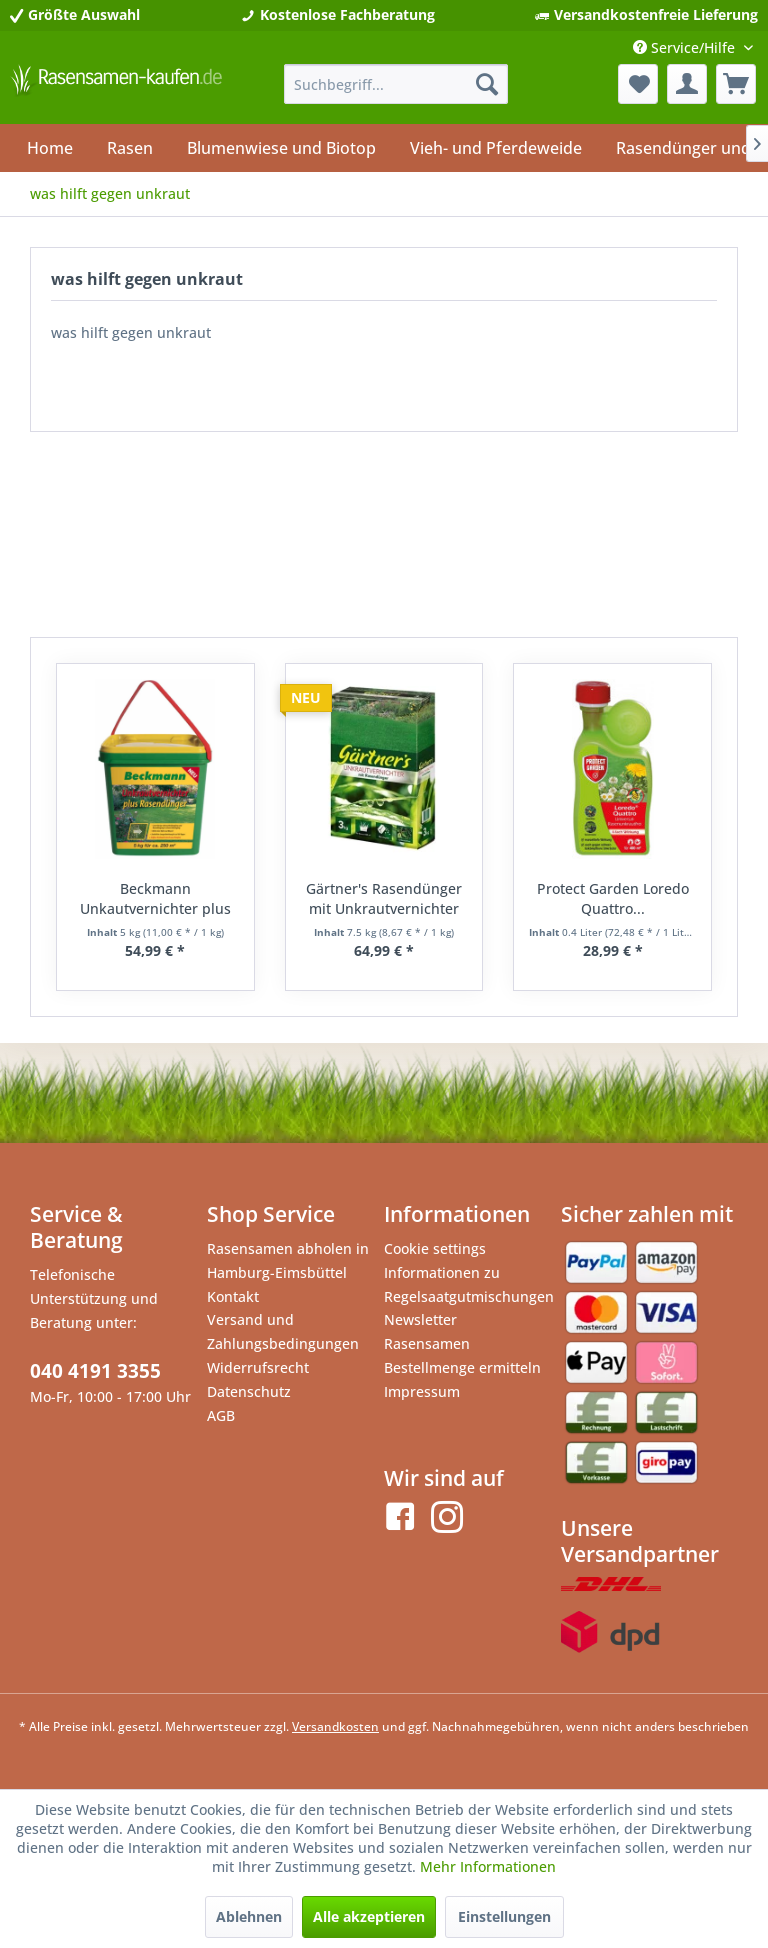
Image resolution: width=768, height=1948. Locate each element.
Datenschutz (249, 1391)
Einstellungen (504, 1916)
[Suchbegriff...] (396, 84)
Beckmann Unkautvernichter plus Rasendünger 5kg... (155, 899)
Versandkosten (335, 1726)
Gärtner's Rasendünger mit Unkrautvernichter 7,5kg (384, 899)
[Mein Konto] (687, 84)
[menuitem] (396, 84)
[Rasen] (130, 148)
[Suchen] (487, 84)
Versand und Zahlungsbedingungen (283, 1331)
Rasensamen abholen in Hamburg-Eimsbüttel (288, 1260)
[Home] (50, 148)
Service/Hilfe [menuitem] (686, 47)
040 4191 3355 (95, 1371)
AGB (221, 1415)
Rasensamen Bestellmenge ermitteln (462, 1355)
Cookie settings (435, 1248)
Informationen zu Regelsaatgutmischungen (467, 1284)
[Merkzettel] (638, 84)
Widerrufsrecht (258, 1367)
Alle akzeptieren (369, 1916)
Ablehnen (249, 1916)
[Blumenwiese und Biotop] (281, 148)
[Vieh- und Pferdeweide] (496, 148)
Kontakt (233, 1296)
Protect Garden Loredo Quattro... (613, 898)
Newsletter (420, 1319)
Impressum (422, 1391)
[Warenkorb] (736, 84)
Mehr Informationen (488, 1866)
